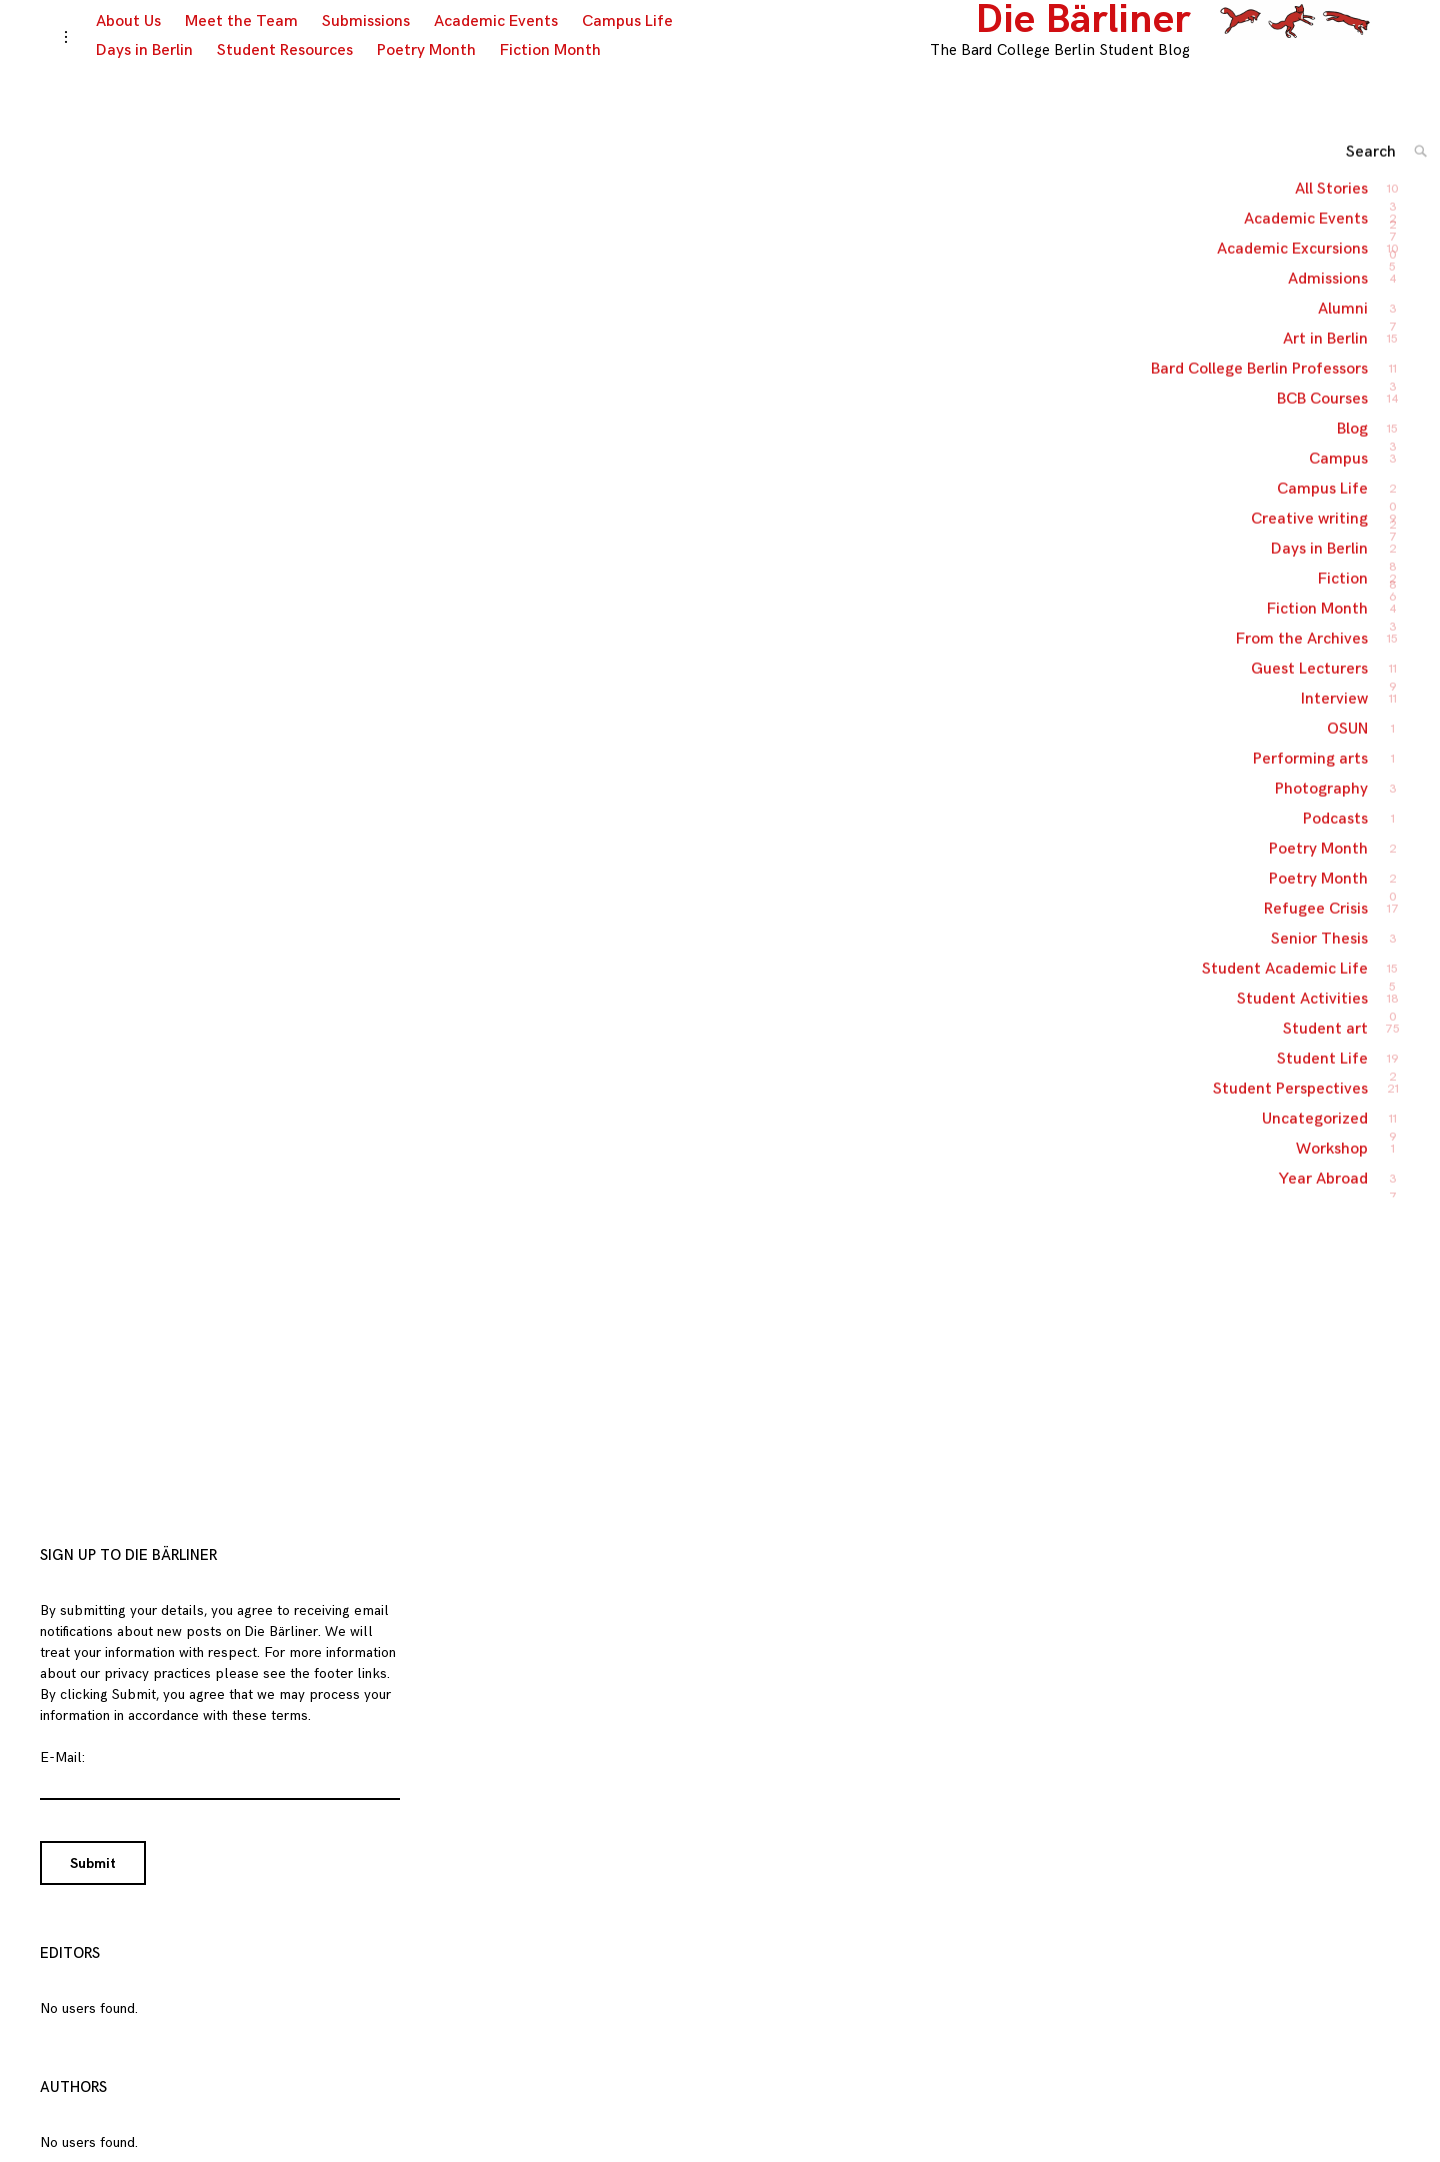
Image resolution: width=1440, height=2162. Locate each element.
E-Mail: (62, 1777)
